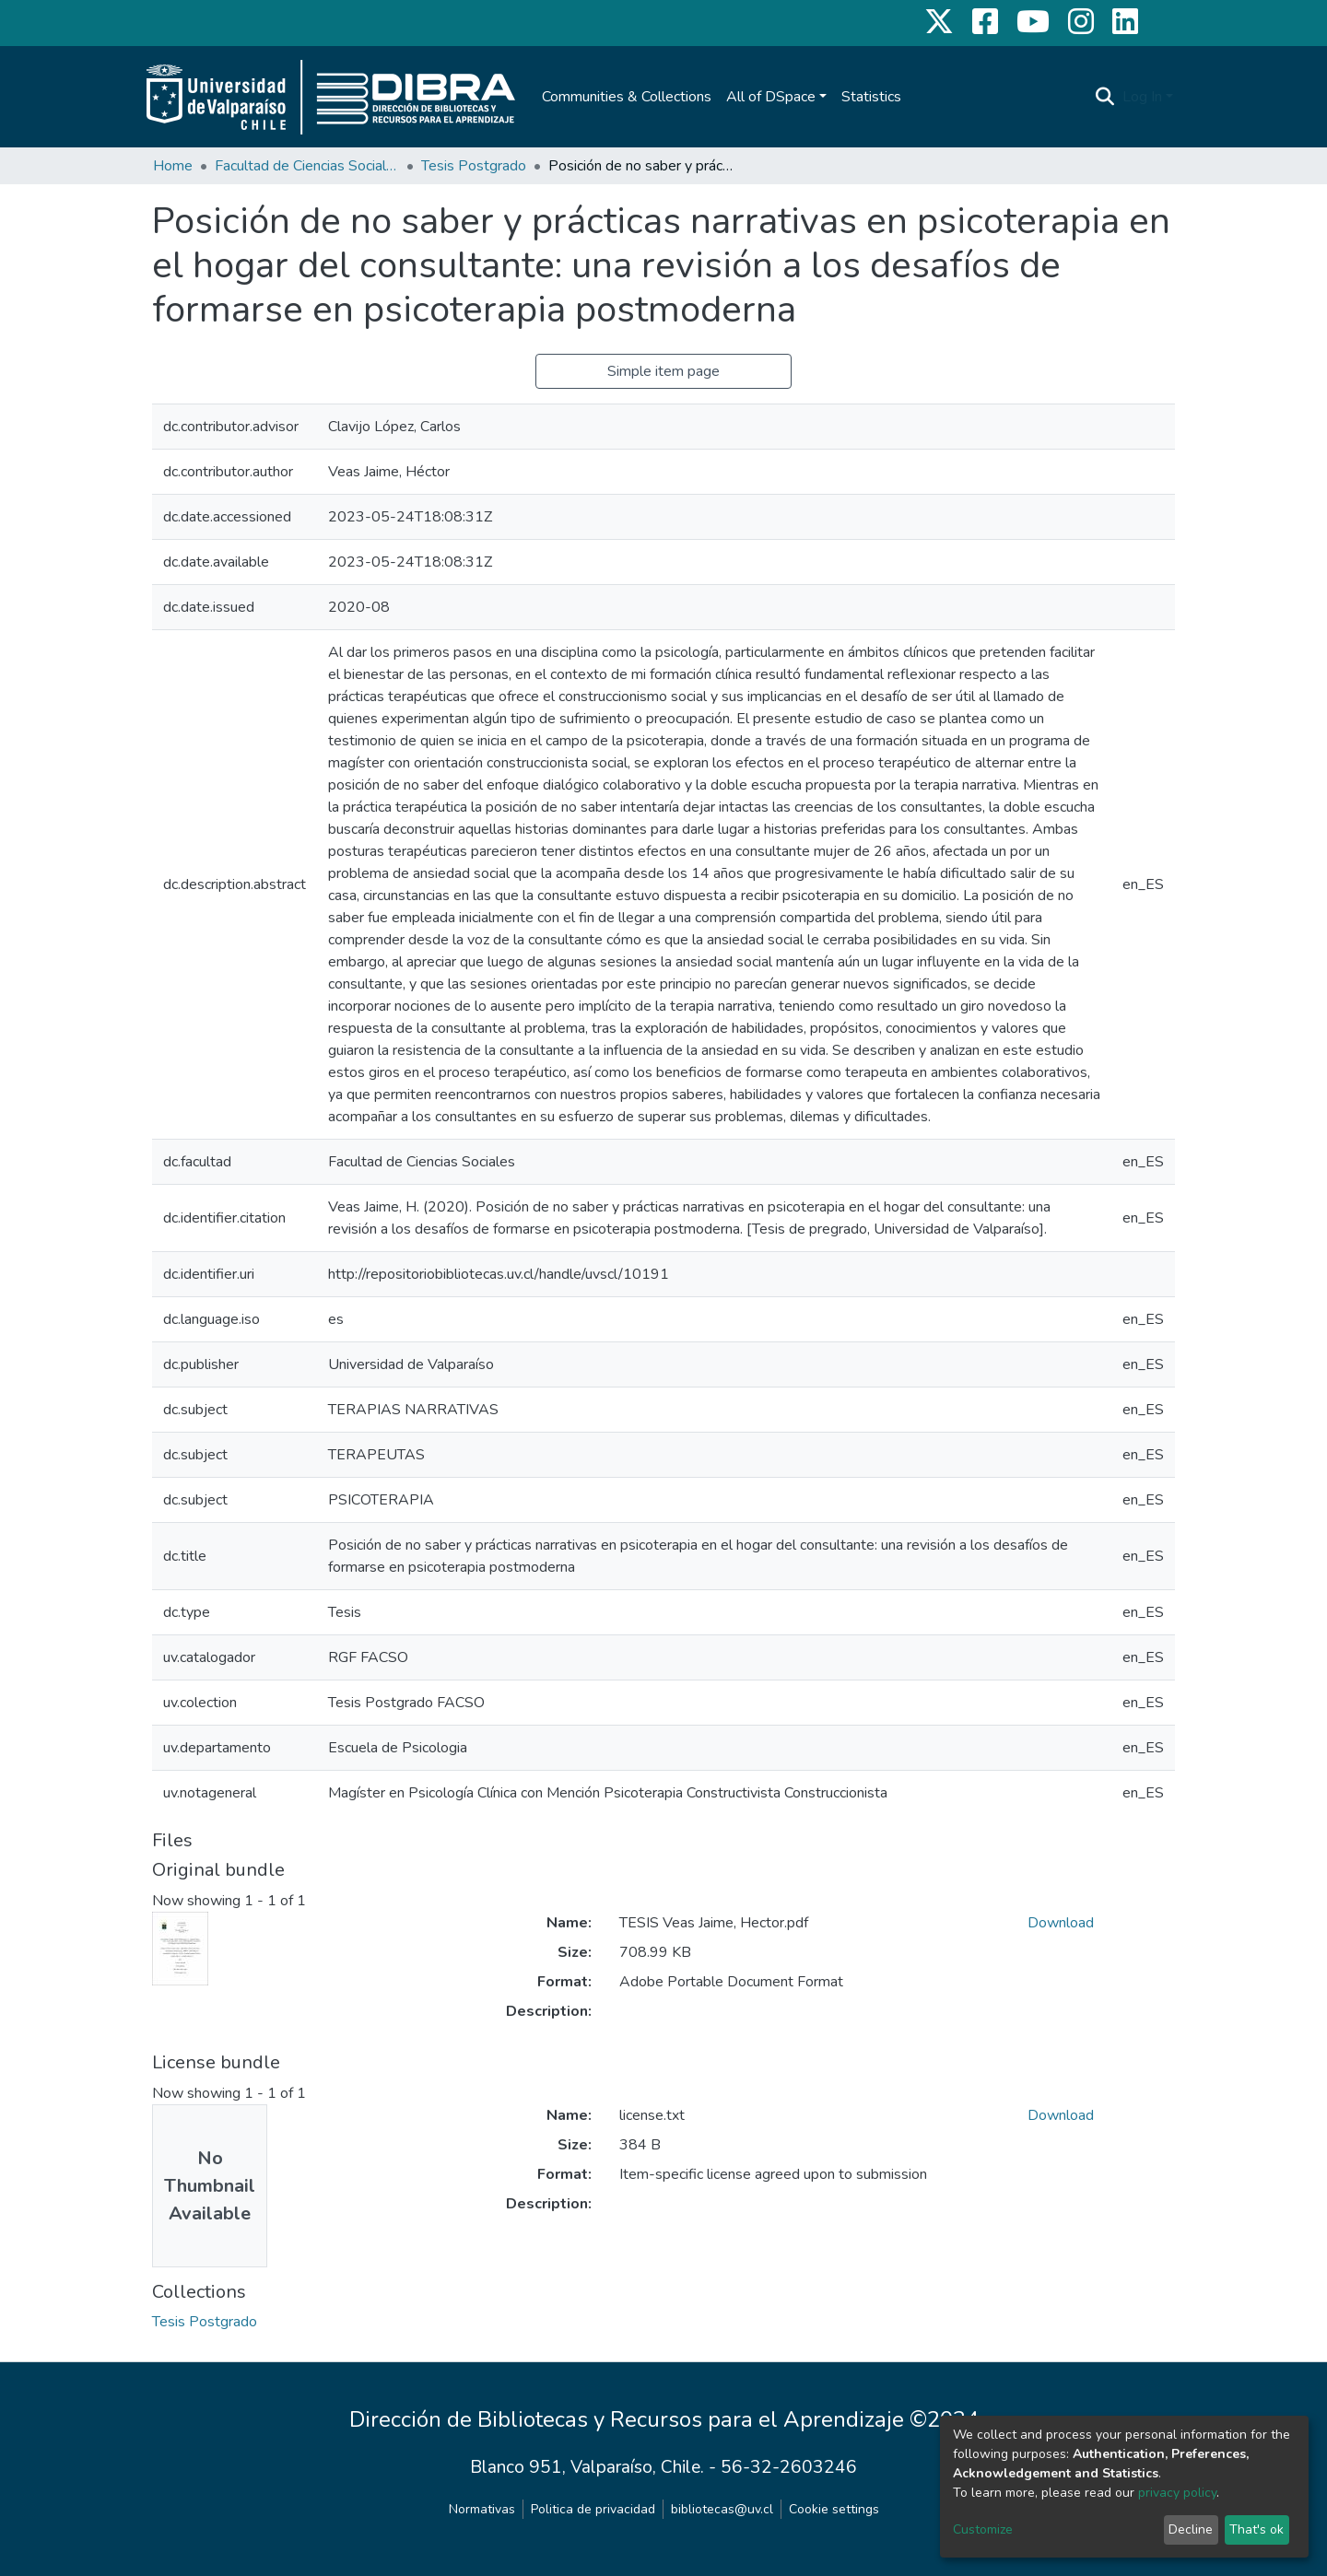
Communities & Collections (626, 97)
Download (1061, 1923)
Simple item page (663, 371)
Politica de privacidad (593, 2509)
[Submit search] (1105, 97)
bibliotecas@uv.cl (722, 2509)
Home (173, 166)
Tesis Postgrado (473, 166)
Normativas (482, 2509)
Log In (1142, 97)
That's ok (1256, 2529)
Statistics (871, 97)
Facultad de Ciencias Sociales (307, 166)
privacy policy (1177, 2492)
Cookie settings (834, 2509)
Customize (983, 2529)
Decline (1190, 2529)
